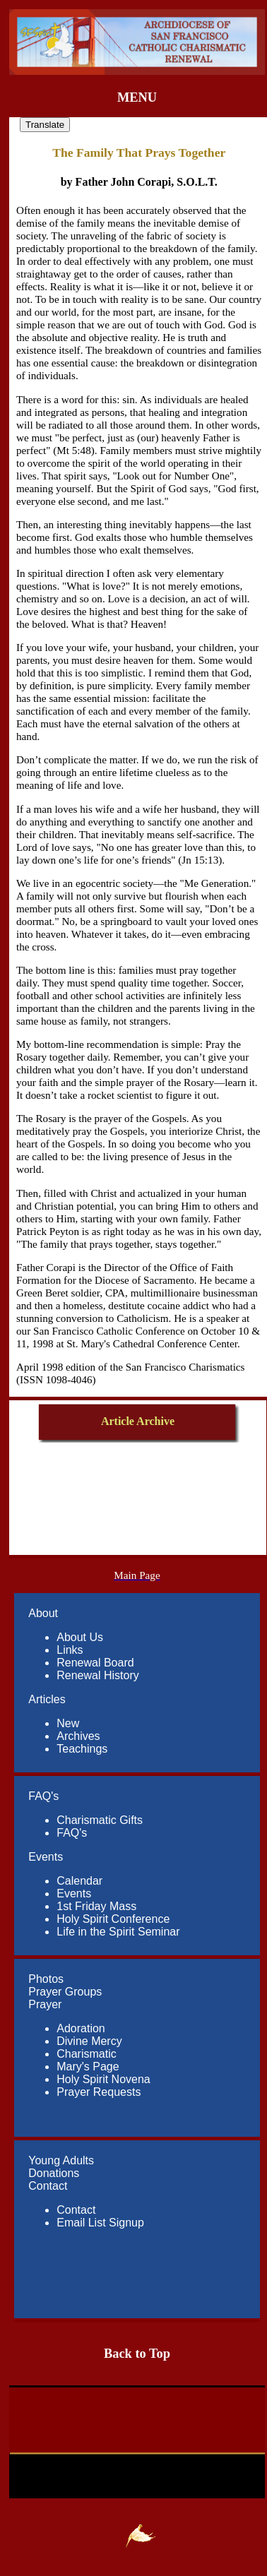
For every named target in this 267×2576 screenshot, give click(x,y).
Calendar (79, 1881)
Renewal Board (95, 1663)
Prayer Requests (99, 2092)
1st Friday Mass (96, 1906)
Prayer (44, 2004)
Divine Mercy (89, 2041)
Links (70, 1650)
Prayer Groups (65, 1992)
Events (45, 1857)
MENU (137, 97)
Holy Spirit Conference (113, 1919)
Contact (47, 2186)
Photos (46, 1979)
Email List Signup (100, 2223)
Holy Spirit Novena (103, 2079)
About (43, 1613)
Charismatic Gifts (100, 1820)
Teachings (82, 1749)
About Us (80, 1637)
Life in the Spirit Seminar (118, 1932)
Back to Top (137, 2354)
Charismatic (86, 2054)
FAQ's (43, 1796)
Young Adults (61, 2160)
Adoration (81, 2028)
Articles (46, 1699)
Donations (53, 2173)
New (68, 1723)
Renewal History (97, 1675)
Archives (78, 1736)
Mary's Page (88, 2067)
